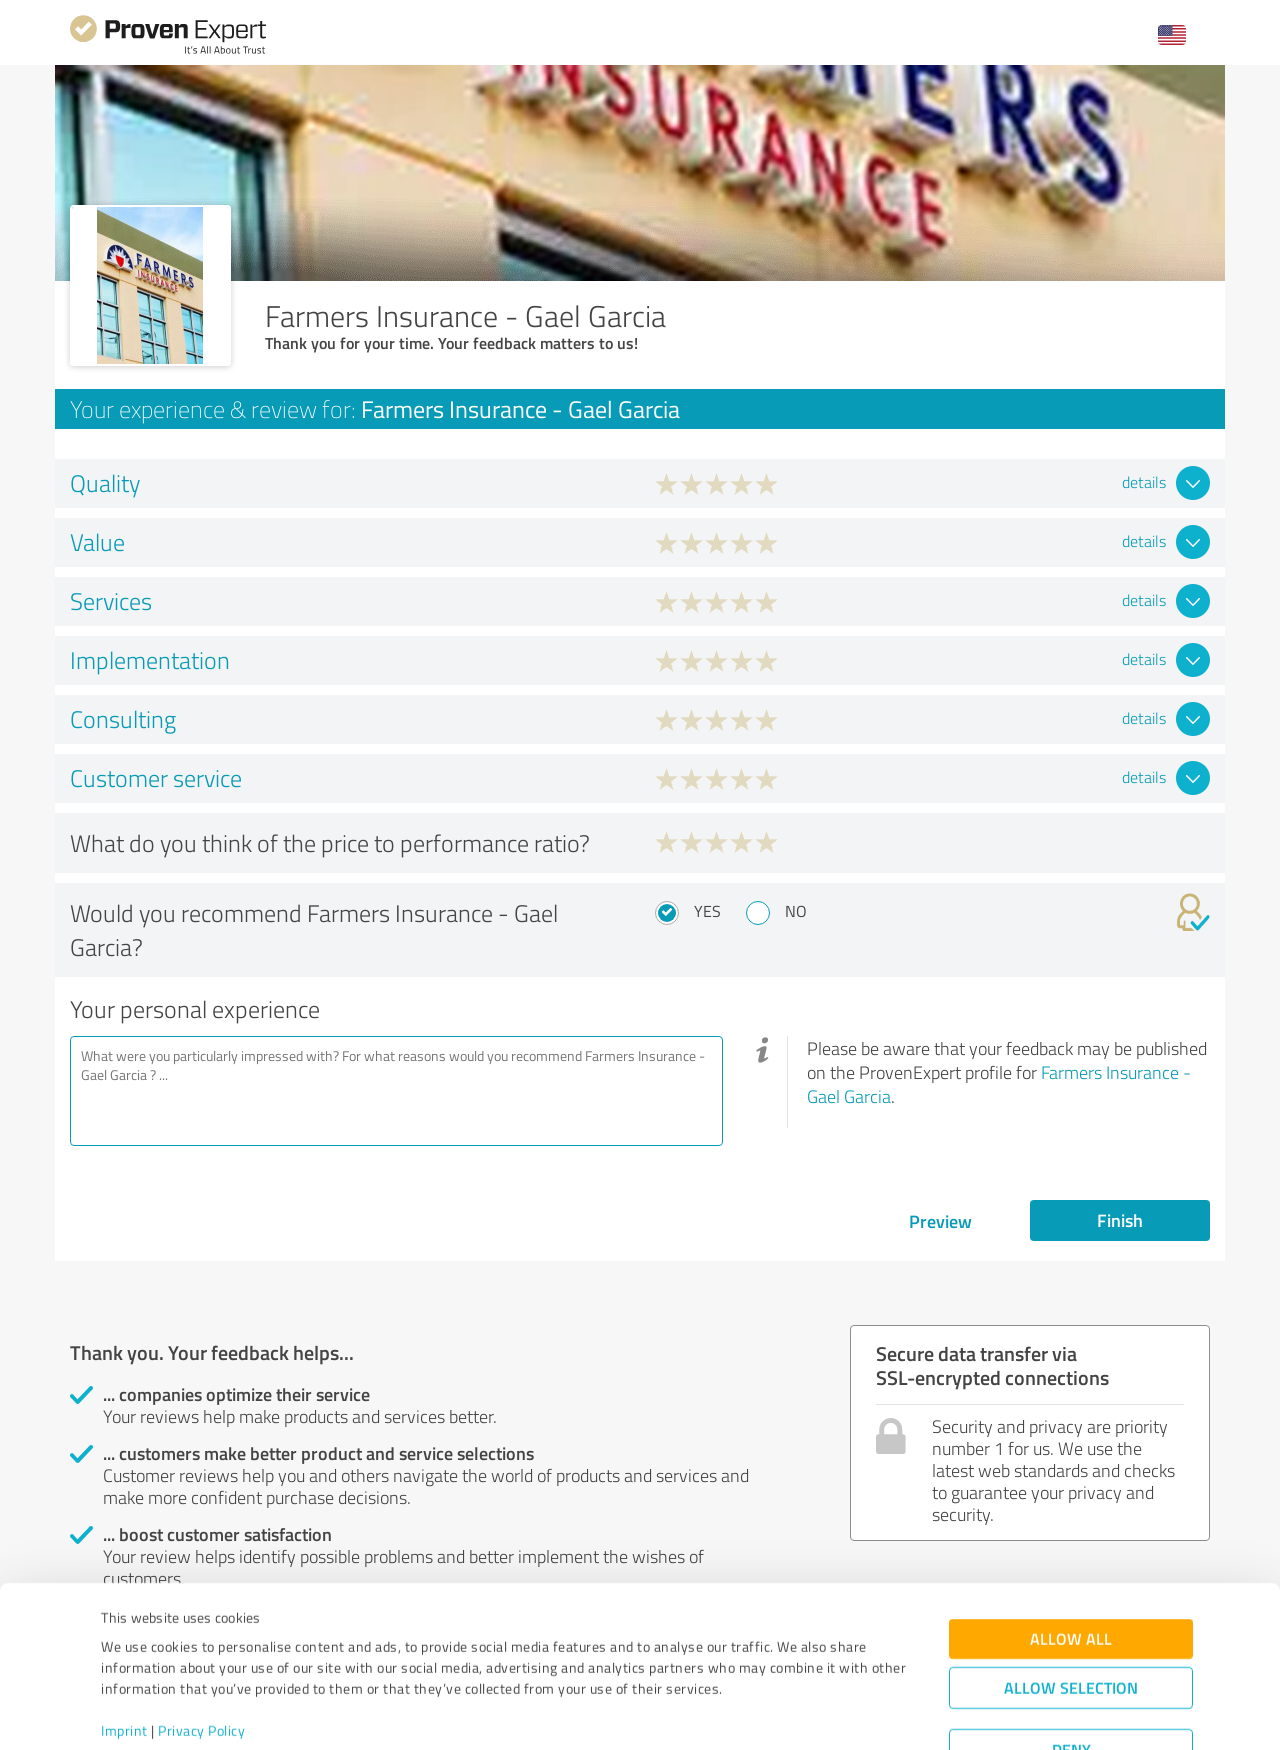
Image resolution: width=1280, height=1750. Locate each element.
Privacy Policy (201, 1656)
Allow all (1071, 1564)
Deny (1071, 1675)
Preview (940, 1221)
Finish (1120, 1220)
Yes (707, 911)
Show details (765, 1712)
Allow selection (1071, 1613)
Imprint (124, 1656)
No (796, 911)
